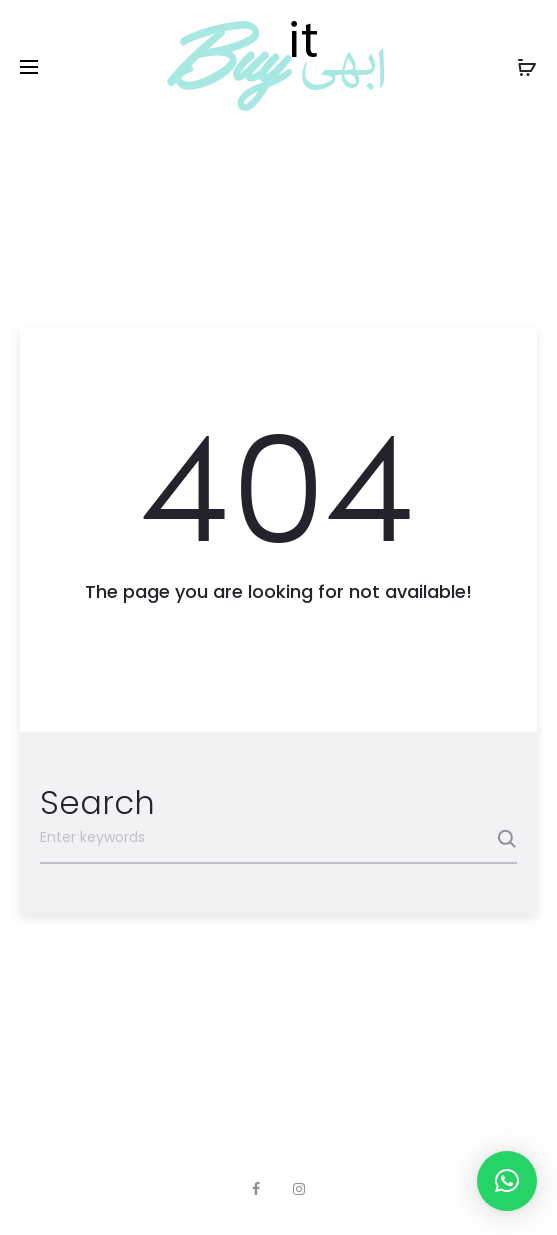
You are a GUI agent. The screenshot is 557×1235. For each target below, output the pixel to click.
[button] (507, 1181)
